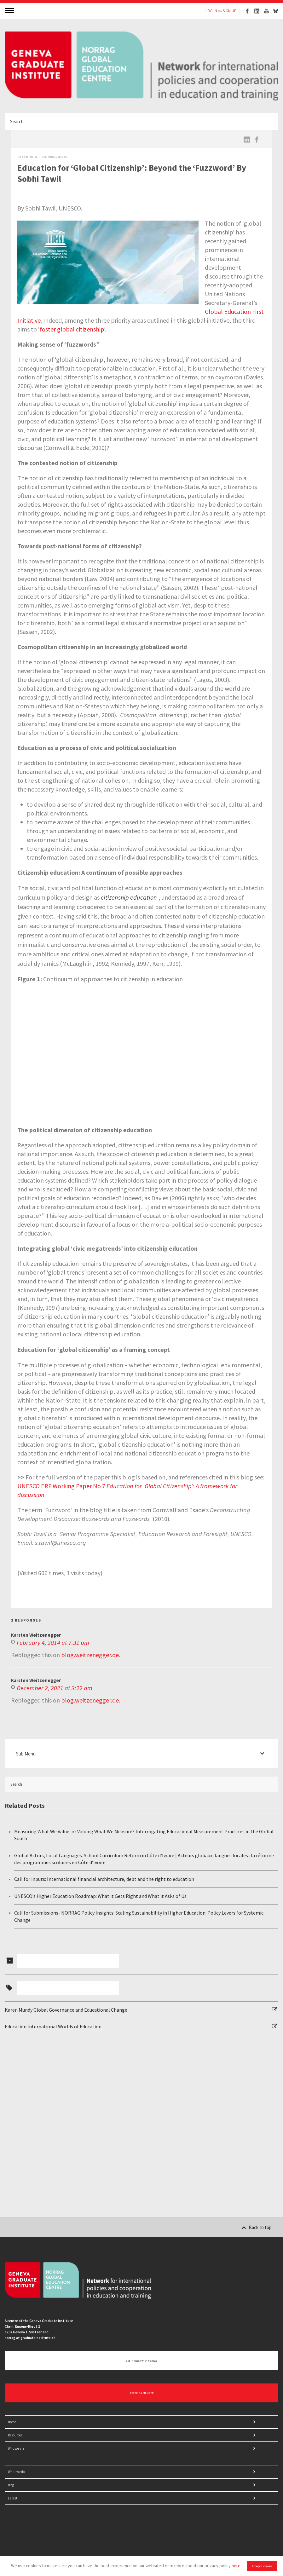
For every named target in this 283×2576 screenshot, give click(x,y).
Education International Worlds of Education (53, 2026)
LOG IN (211, 11)
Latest (12, 2498)
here (236, 2565)
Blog (11, 2485)
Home (12, 2422)
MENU (10, 10)
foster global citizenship (72, 329)
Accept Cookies (262, 2566)
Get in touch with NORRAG (141, 2360)
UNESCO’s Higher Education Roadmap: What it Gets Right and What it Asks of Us (100, 1896)
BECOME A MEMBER (141, 2392)
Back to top (257, 2227)
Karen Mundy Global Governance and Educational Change (66, 2010)
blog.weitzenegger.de (90, 1655)
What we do (16, 2471)
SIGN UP (230, 11)
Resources (15, 2435)
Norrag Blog (55, 156)
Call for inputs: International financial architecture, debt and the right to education (104, 1879)
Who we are (16, 2448)
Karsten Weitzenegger (36, 1635)
